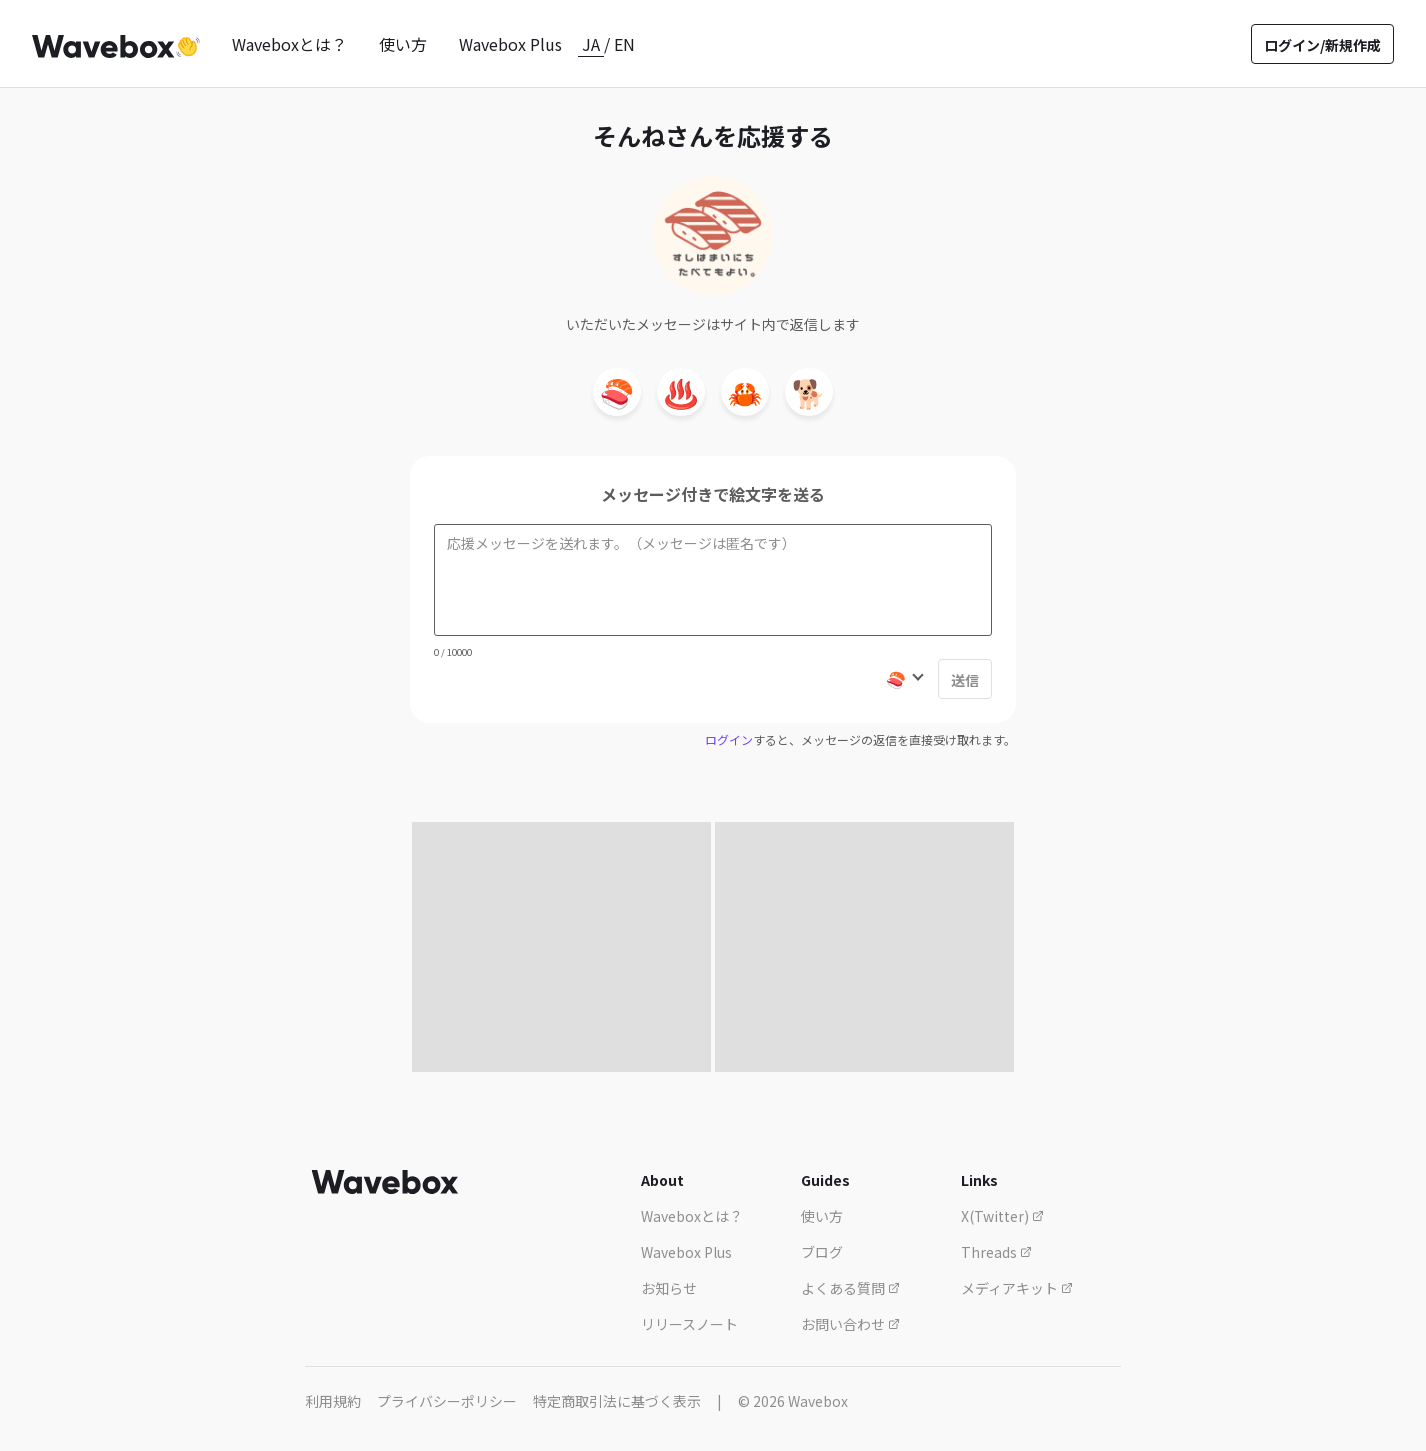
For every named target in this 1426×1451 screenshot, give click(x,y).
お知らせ (669, 1288)
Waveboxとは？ (289, 44)
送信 (965, 680)
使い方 (403, 44)
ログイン (729, 739)
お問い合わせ (850, 1324)
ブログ (822, 1252)
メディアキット (1017, 1288)
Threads (996, 1252)
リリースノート (689, 1324)
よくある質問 (850, 1288)
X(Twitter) (1002, 1216)
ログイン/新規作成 (1322, 45)
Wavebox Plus (510, 44)
